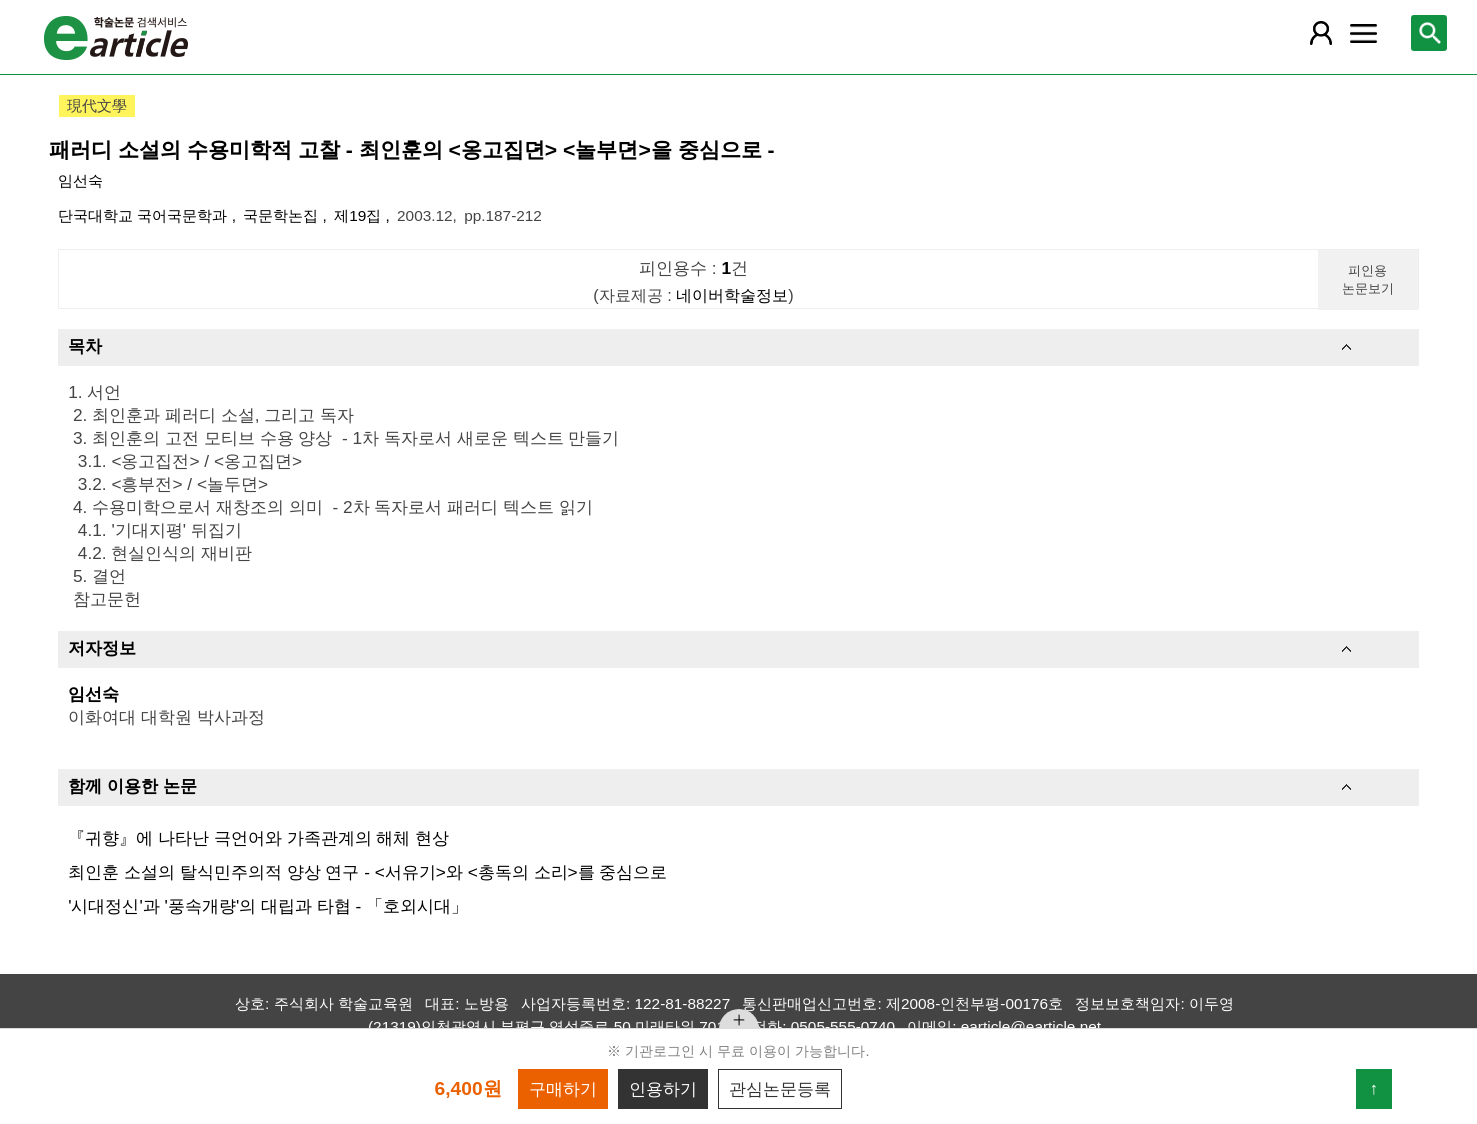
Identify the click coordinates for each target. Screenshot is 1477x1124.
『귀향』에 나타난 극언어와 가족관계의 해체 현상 (258, 838)
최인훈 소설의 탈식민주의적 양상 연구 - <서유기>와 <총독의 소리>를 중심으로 (367, 872)
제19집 (359, 215)
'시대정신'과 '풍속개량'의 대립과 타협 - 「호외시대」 (268, 906)
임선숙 (80, 180)
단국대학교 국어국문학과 (145, 215)
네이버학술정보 (732, 295)
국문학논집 (282, 215)
